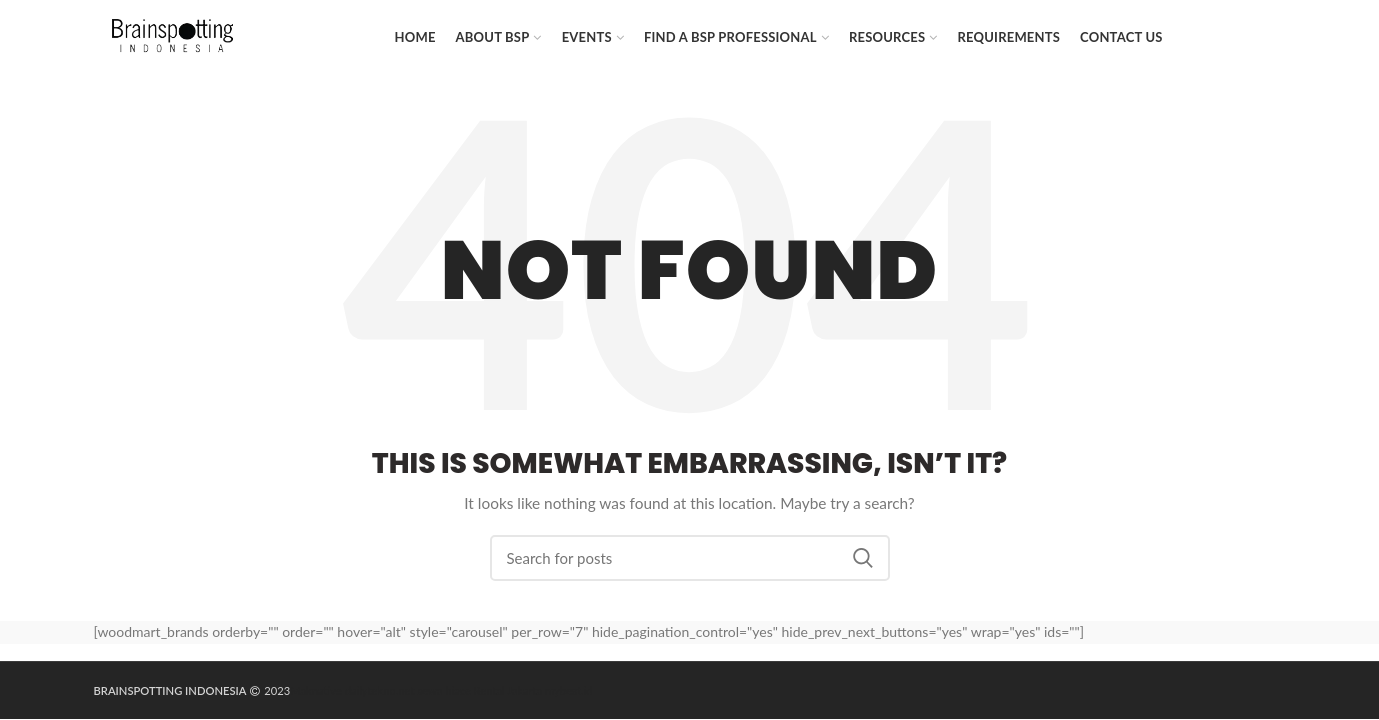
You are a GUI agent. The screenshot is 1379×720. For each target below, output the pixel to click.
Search (863, 558)
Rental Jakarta (508, 690)
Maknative (316, 690)
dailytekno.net (380, 690)
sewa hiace (443, 690)
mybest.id (568, 690)
